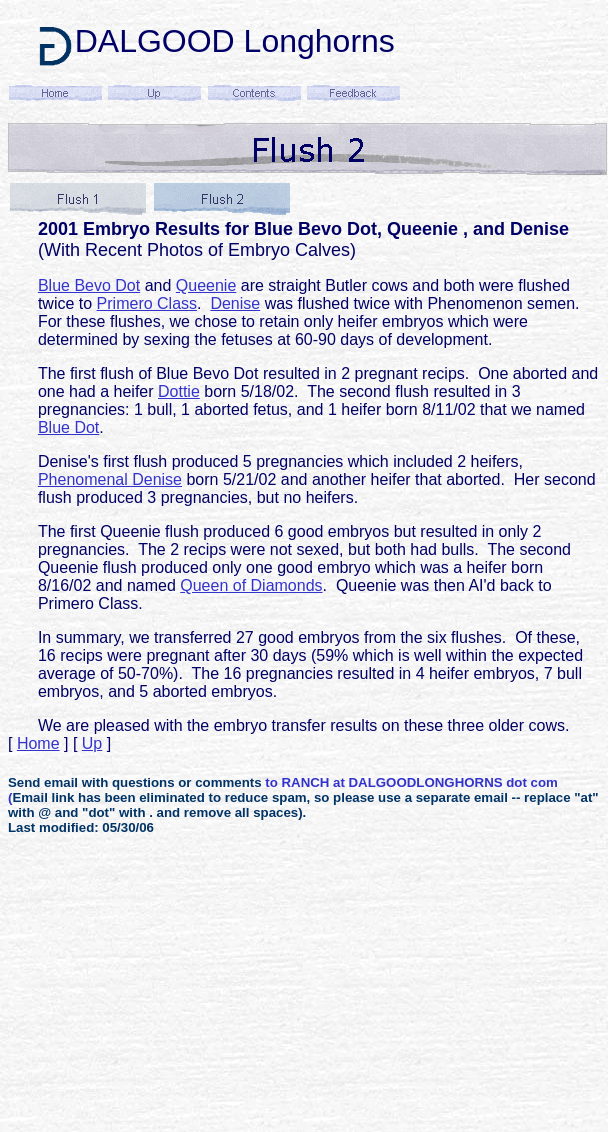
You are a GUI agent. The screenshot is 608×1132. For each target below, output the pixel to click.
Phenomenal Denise (110, 479)
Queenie (206, 285)
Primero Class (147, 303)
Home (38, 743)
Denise (235, 303)
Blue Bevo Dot (89, 285)
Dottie (179, 391)
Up (92, 743)
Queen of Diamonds (251, 585)
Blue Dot (68, 427)
